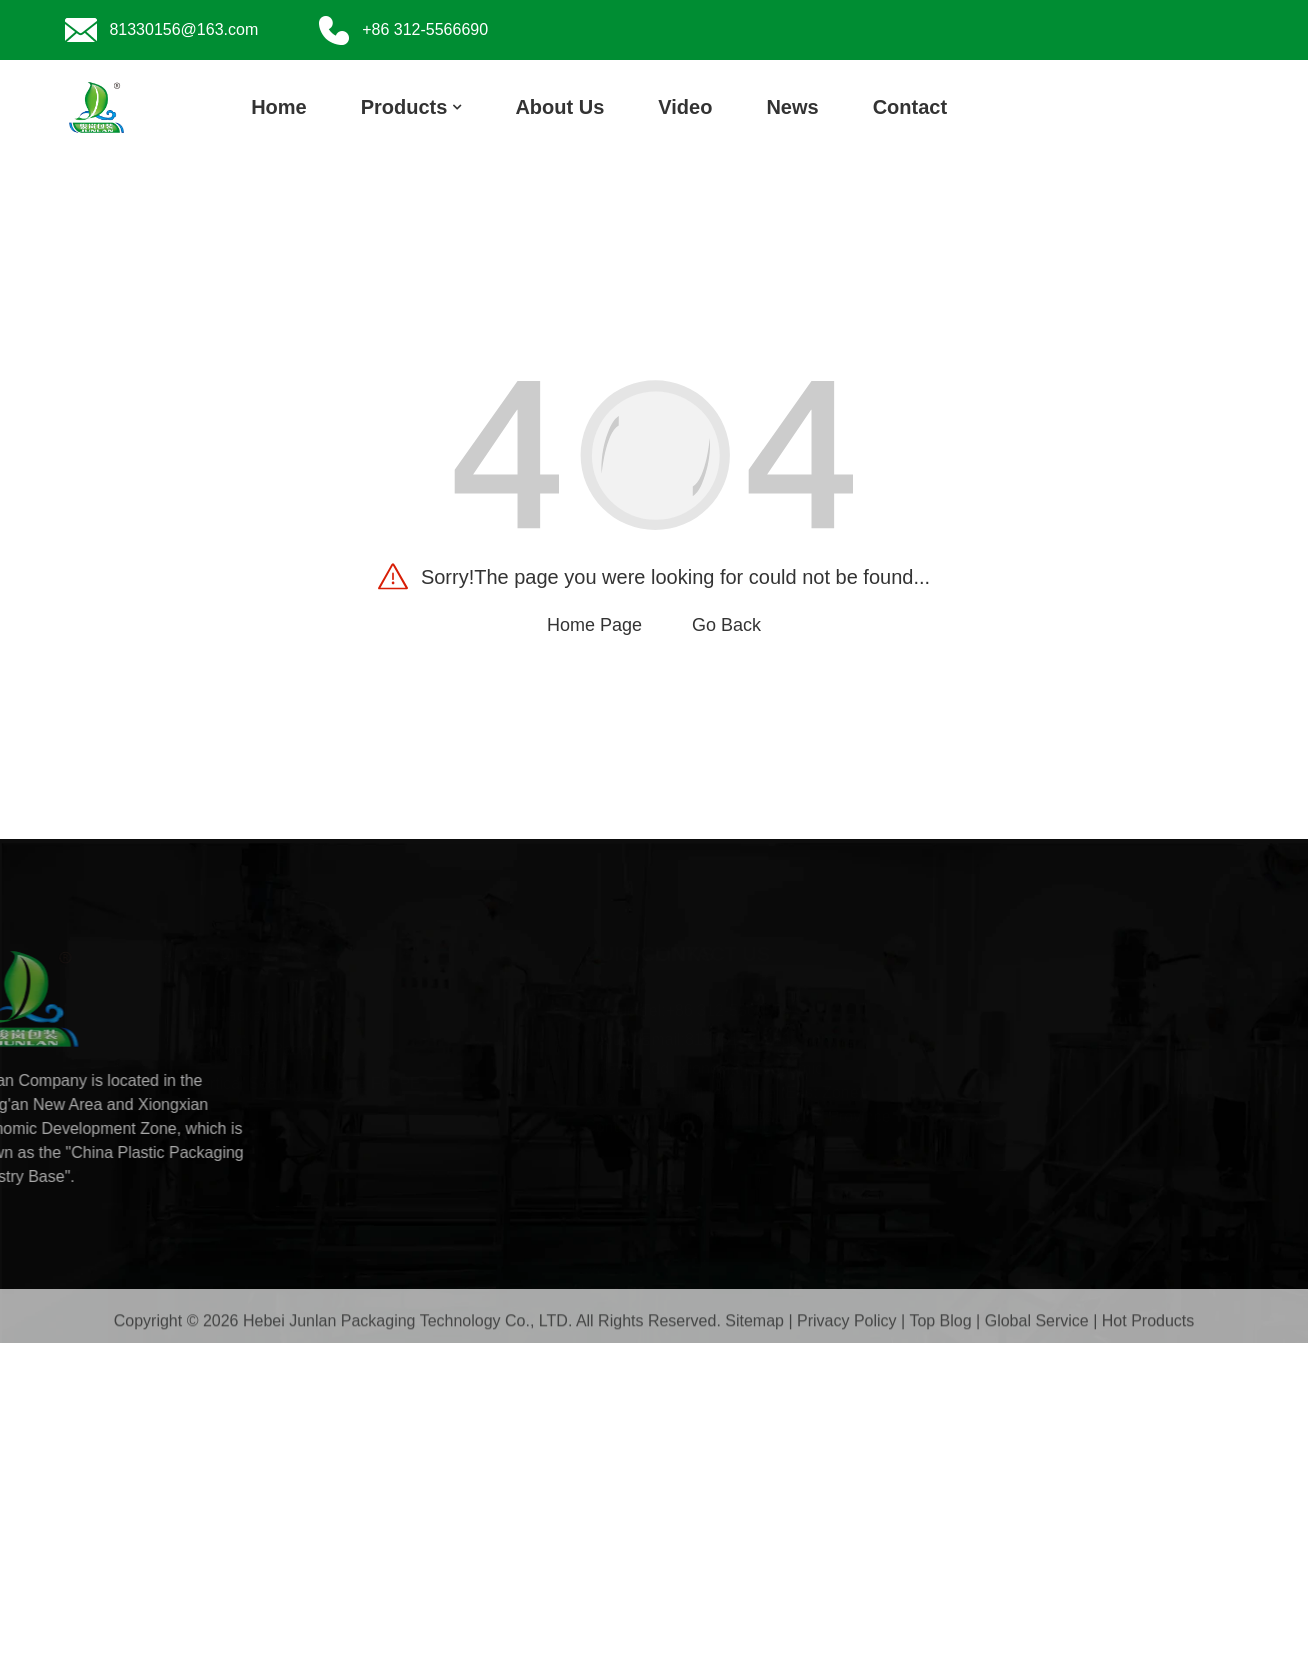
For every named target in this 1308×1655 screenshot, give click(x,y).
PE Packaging (364, 1015)
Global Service (1037, 1324)
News (792, 107)
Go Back (726, 625)
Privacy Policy (847, 1324)
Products (411, 107)
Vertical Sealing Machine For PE (428, 1083)
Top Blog (940, 1324)
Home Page (594, 625)
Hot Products (1148, 1324)
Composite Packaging (392, 1049)
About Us (559, 107)
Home (279, 107)
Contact (910, 107)
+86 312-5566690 (873, 1010)
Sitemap (754, 1324)
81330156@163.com (904, 1039)
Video (685, 107)
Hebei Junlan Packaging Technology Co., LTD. (407, 1324)
